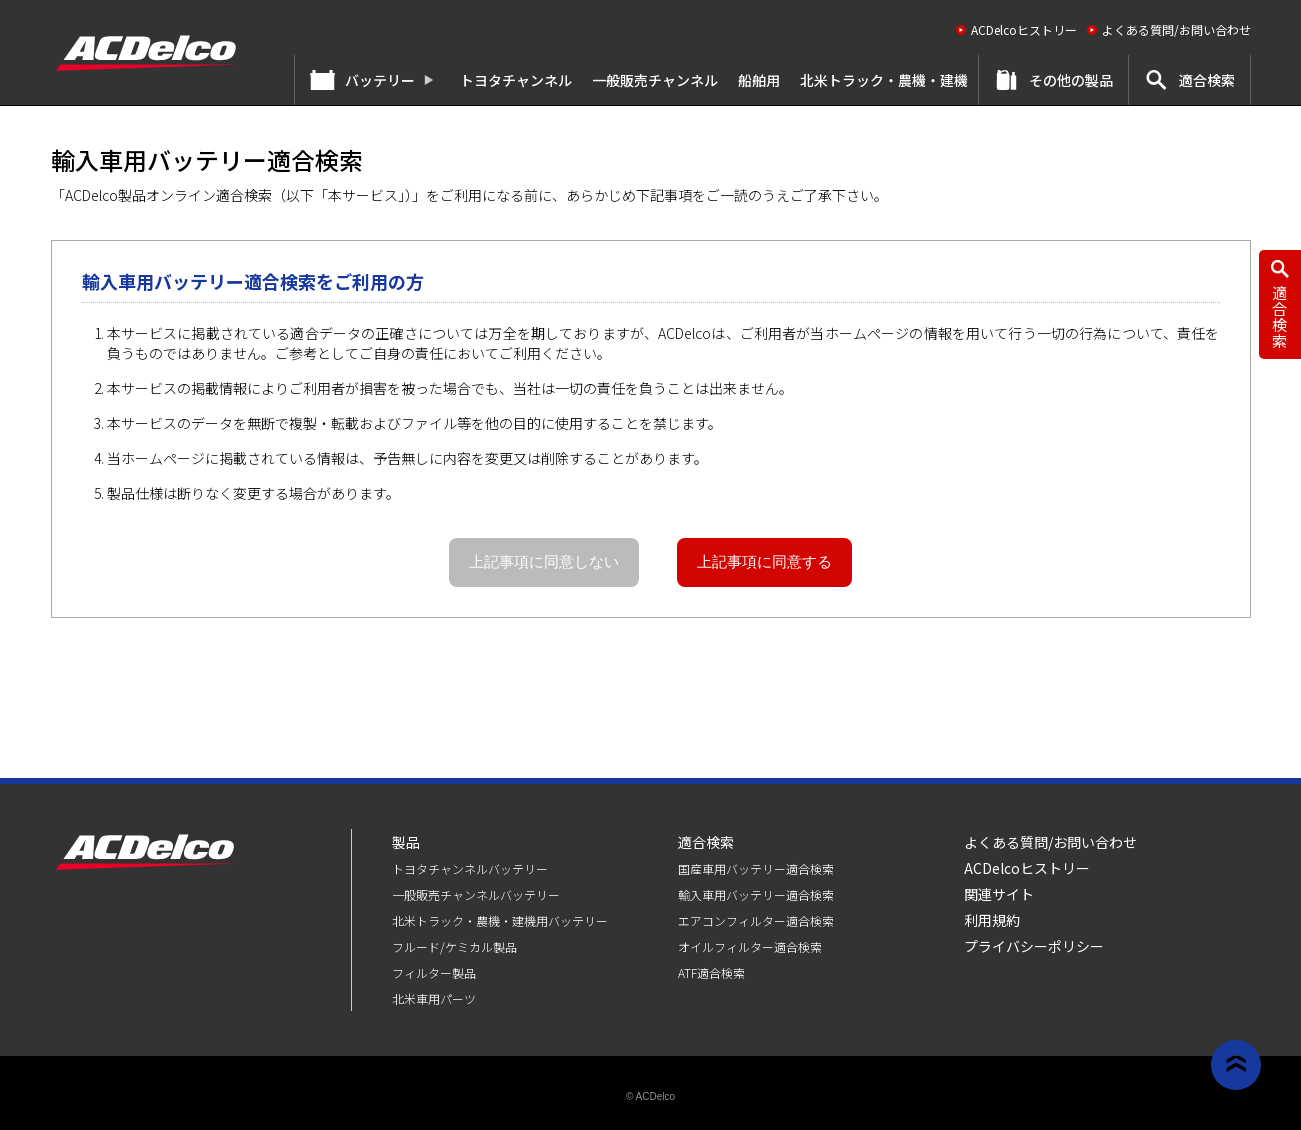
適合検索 (1207, 80)
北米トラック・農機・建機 (884, 80)
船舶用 (759, 80)
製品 (406, 842)
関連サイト (999, 894)
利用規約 (992, 920)
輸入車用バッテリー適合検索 (756, 894)
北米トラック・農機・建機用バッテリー (500, 920)
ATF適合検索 (711, 972)
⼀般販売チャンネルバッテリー (476, 894)
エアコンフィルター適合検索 (756, 920)
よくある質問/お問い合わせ (1176, 29)
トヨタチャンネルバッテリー (470, 868)
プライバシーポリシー (1034, 946)
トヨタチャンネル (516, 80)
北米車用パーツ (434, 998)
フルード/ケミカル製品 (454, 946)
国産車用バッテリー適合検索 (756, 868)
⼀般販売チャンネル (655, 80)
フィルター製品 (434, 972)
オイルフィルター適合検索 (750, 946)
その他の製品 (1071, 80)
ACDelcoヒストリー (1024, 29)
